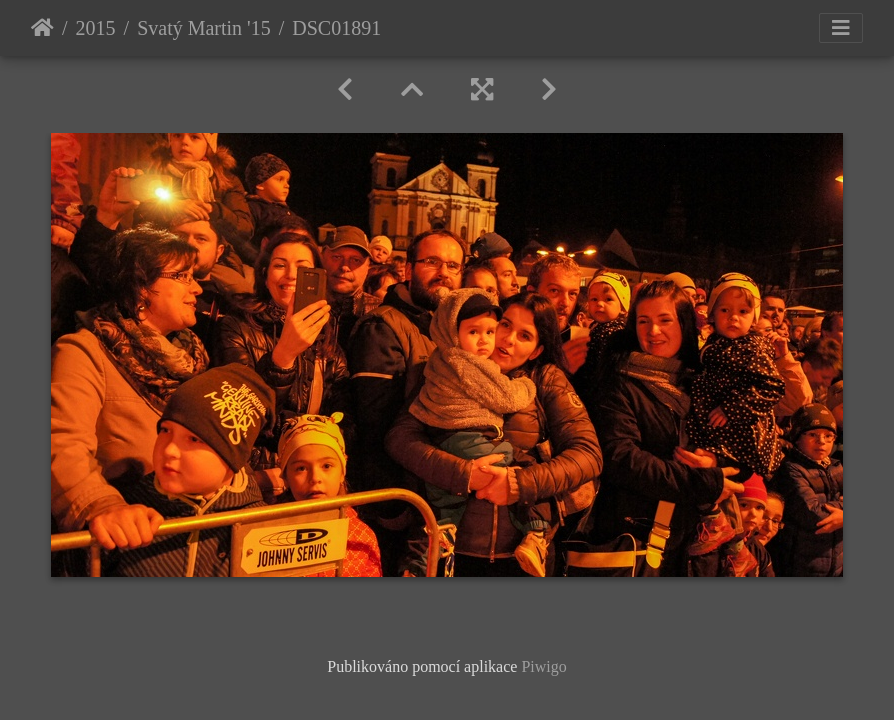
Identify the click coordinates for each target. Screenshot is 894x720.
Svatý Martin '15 (204, 28)
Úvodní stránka (42, 28)
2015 (96, 28)
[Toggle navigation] (841, 28)
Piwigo (543, 666)
